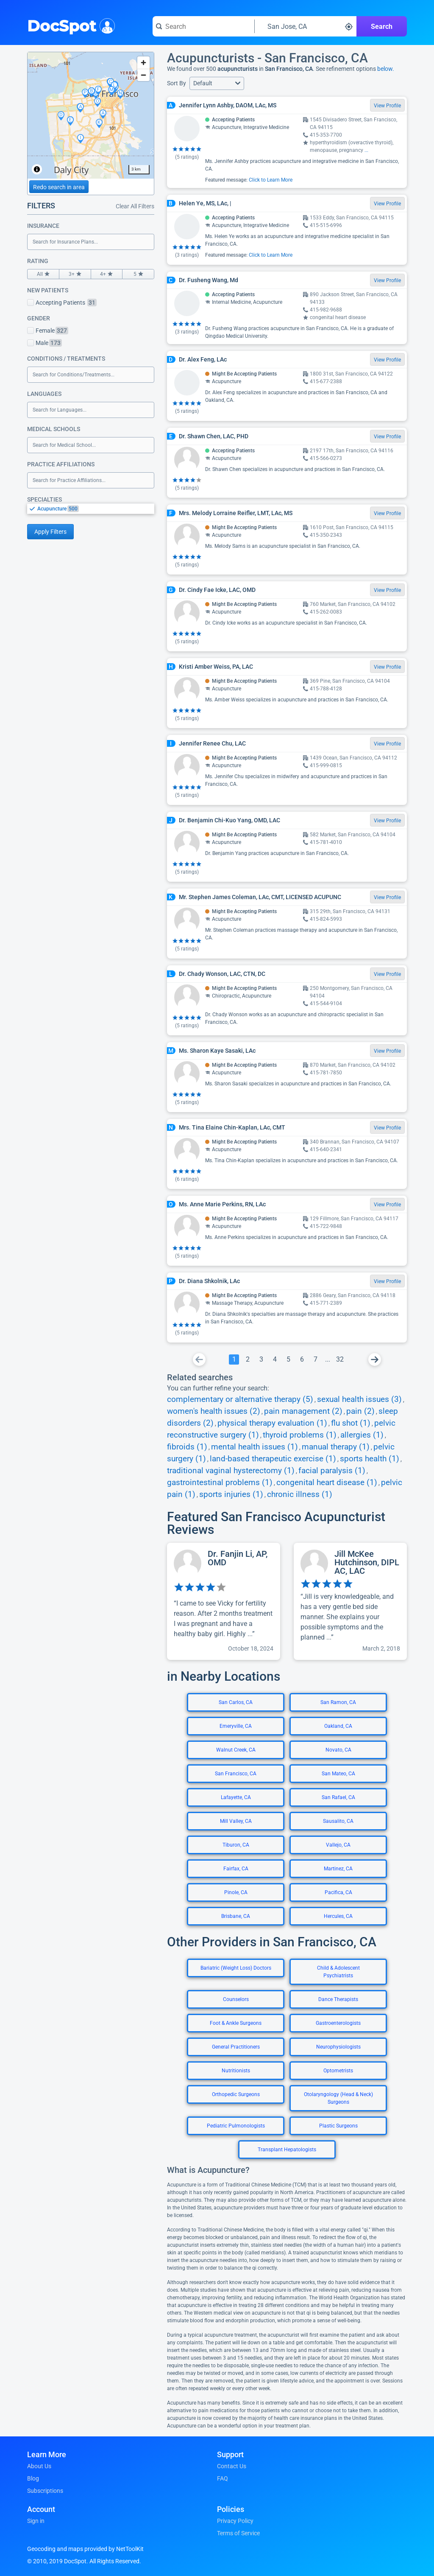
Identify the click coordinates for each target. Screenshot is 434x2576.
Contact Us (231, 2466)
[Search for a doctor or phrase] (203, 26)
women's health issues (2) (213, 1411)
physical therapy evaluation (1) (272, 1423)
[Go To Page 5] (288, 1359)
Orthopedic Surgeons (236, 2094)
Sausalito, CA (338, 1821)
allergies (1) (362, 1435)
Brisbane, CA (235, 1916)
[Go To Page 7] (315, 1359)
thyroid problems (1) (300, 1435)
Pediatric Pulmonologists (236, 2126)
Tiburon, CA (236, 1845)
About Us (39, 2466)
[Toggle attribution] (37, 169)
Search (381, 26)
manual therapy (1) (336, 1447)
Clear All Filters (135, 206)
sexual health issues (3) (359, 1399)
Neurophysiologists (338, 2047)
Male (44, 343)
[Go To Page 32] (340, 1359)
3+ (75, 274)
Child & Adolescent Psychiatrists (338, 1972)
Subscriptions (45, 2490)
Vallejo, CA (338, 1845)
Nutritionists (236, 2071)
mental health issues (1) (254, 1447)
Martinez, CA (338, 1869)
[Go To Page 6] (302, 1359)
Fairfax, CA (235, 1869)
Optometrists (338, 2071)
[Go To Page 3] (261, 1359)
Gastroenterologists (338, 2023)
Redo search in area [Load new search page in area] (59, 187)
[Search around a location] (305, 26)
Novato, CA (338, 1750)
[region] (91, 115)
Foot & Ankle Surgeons (236, 2023)
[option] (95, 509)
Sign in (36, 2520)
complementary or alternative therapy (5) (240, 1399)
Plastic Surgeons (338, 2126)
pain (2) (360, 1411)
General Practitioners (236, 2047)
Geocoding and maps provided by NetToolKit (85, 2548)
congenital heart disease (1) (326, 1482)
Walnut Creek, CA (236, 1750)
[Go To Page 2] (247, 1359)
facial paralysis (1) (331, 1470)
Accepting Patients (62, 302)
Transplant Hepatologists (287, 2150)
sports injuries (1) (231, 1494)
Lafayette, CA (236, 1797)
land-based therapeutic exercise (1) (273, 1458)
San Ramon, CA (338, 1702)
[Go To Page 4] (274, 1359)
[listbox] (90, 508)
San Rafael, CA (338, 1797)
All (43, 274)
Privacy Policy (235, 2520)
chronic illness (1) (299, 1494)
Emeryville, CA (236, 1726)
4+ (106, 274)
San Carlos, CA (236, 1702)
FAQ (222, 2478)
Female (47, 330)
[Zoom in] (143, 62)
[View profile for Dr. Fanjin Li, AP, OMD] (223, 1601)
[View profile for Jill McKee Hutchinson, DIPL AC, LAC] (350, 1601)
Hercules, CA (338, 1916)
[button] (216, 83)
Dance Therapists (338, 1999)
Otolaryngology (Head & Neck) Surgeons (338, 2098)
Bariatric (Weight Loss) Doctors (235, 1968)
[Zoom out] (143, 75)
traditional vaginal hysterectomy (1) (231, 1470)
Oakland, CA (338, 1726)
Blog (33, 2478)
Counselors (236, 1999)
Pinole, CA (236, 1892)
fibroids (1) (187, 1447)
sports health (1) (369, 1458)
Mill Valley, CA (236, 1821)
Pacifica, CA (338, 1892)
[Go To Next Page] (374, 1359)
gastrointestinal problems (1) (220, 1482)
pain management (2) (303, 1411)
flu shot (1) (350, 1423)
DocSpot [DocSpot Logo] (69, 25)
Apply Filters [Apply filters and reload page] (50, 531)
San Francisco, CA (235, 1774)
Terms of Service (238, 2533)
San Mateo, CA (338, 1774)
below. (385, 68)
